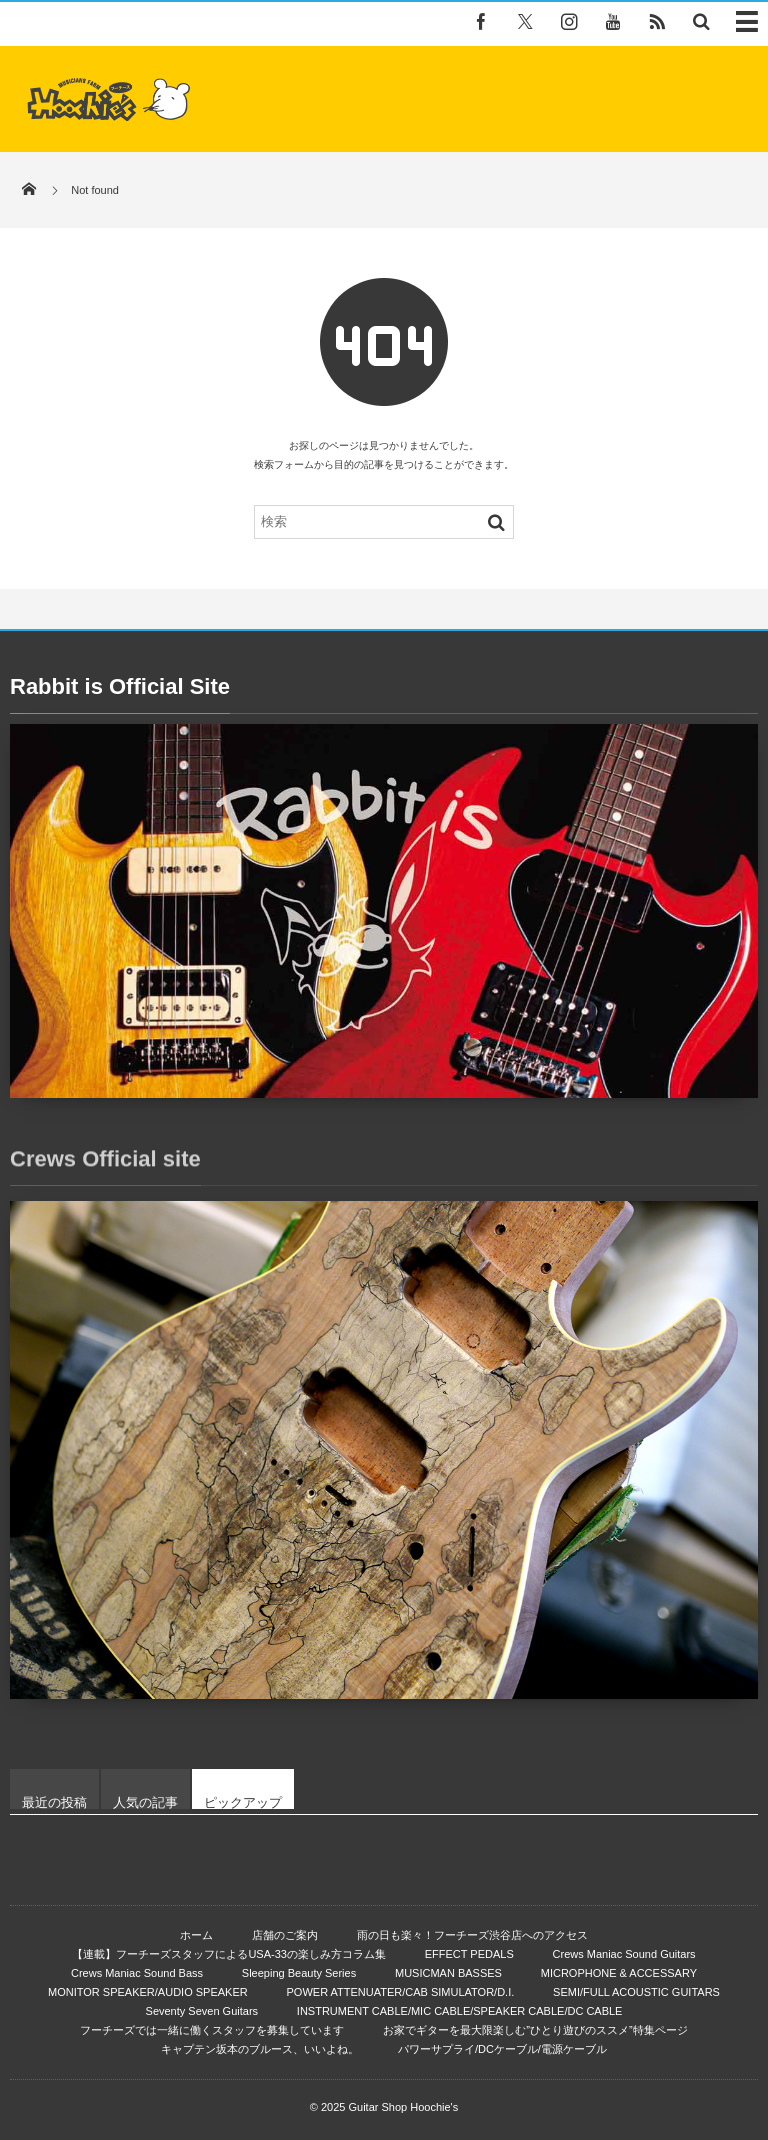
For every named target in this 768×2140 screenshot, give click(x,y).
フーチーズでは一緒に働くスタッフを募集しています (212, 2030)
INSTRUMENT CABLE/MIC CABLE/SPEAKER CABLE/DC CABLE (460, 2011)
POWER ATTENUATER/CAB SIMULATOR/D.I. (401, 1992)
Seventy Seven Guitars (202, 2011)
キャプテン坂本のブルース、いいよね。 (260, 2049)
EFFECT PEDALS (469, 1954)
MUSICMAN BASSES (448, 1973)
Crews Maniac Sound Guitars (624, 1954)
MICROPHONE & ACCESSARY (619, 1973)
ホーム (196, 1935)
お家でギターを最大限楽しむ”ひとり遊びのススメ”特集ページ (535, 2030)
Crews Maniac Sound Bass (137, 1973)
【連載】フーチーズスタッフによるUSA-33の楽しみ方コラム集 (229, 1954)
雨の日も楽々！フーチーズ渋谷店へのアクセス (472, 1935)
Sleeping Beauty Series (299, 1973)
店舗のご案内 (285, 1935)
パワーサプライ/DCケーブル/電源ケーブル (502, 2049)
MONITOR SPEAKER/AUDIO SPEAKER (148, 1992)
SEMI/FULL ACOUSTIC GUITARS (636, 1992)
